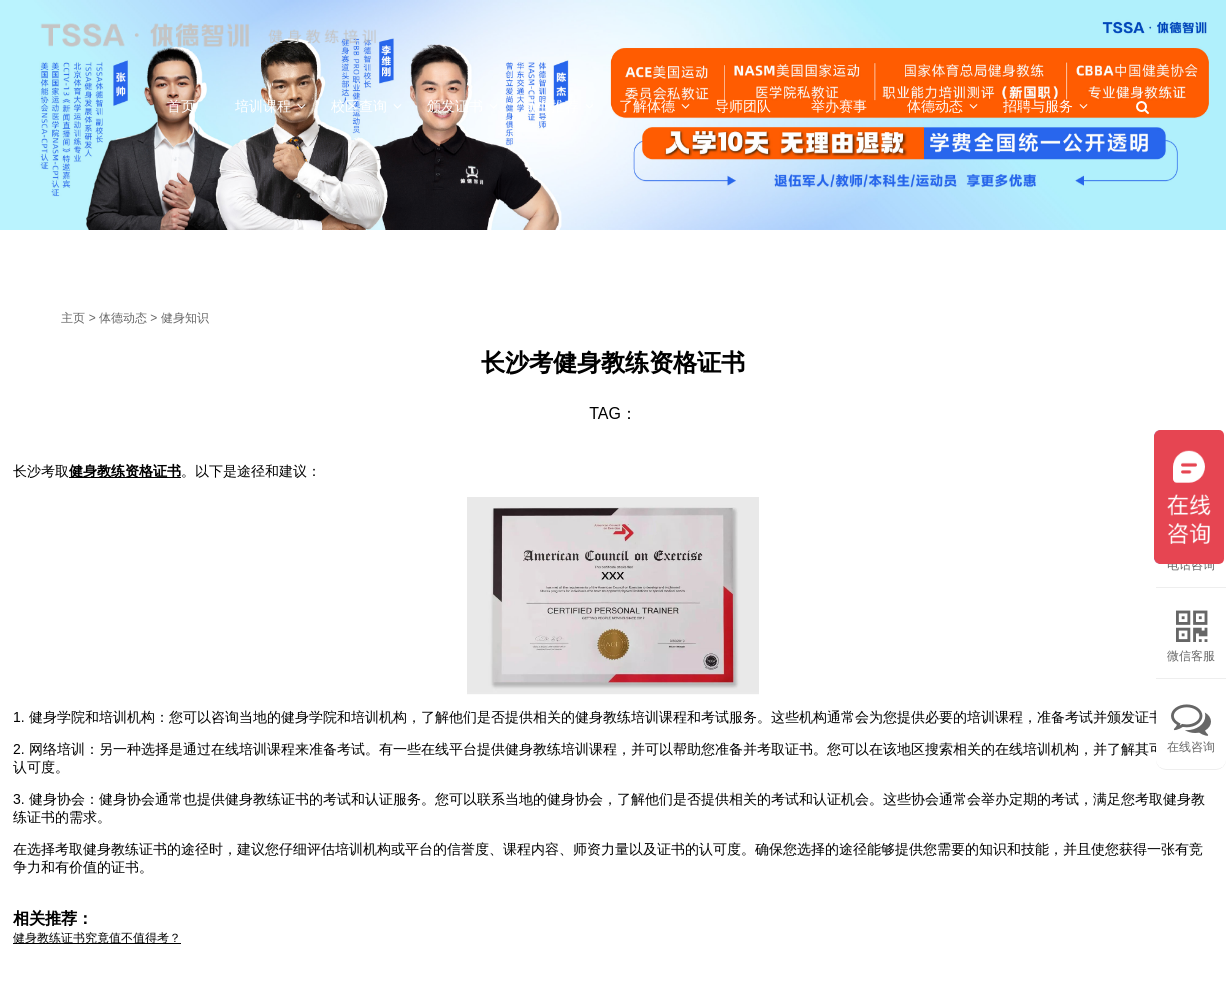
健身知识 (185, 318)
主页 (73, 318)
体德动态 (123, 318)
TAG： (613, 413)
